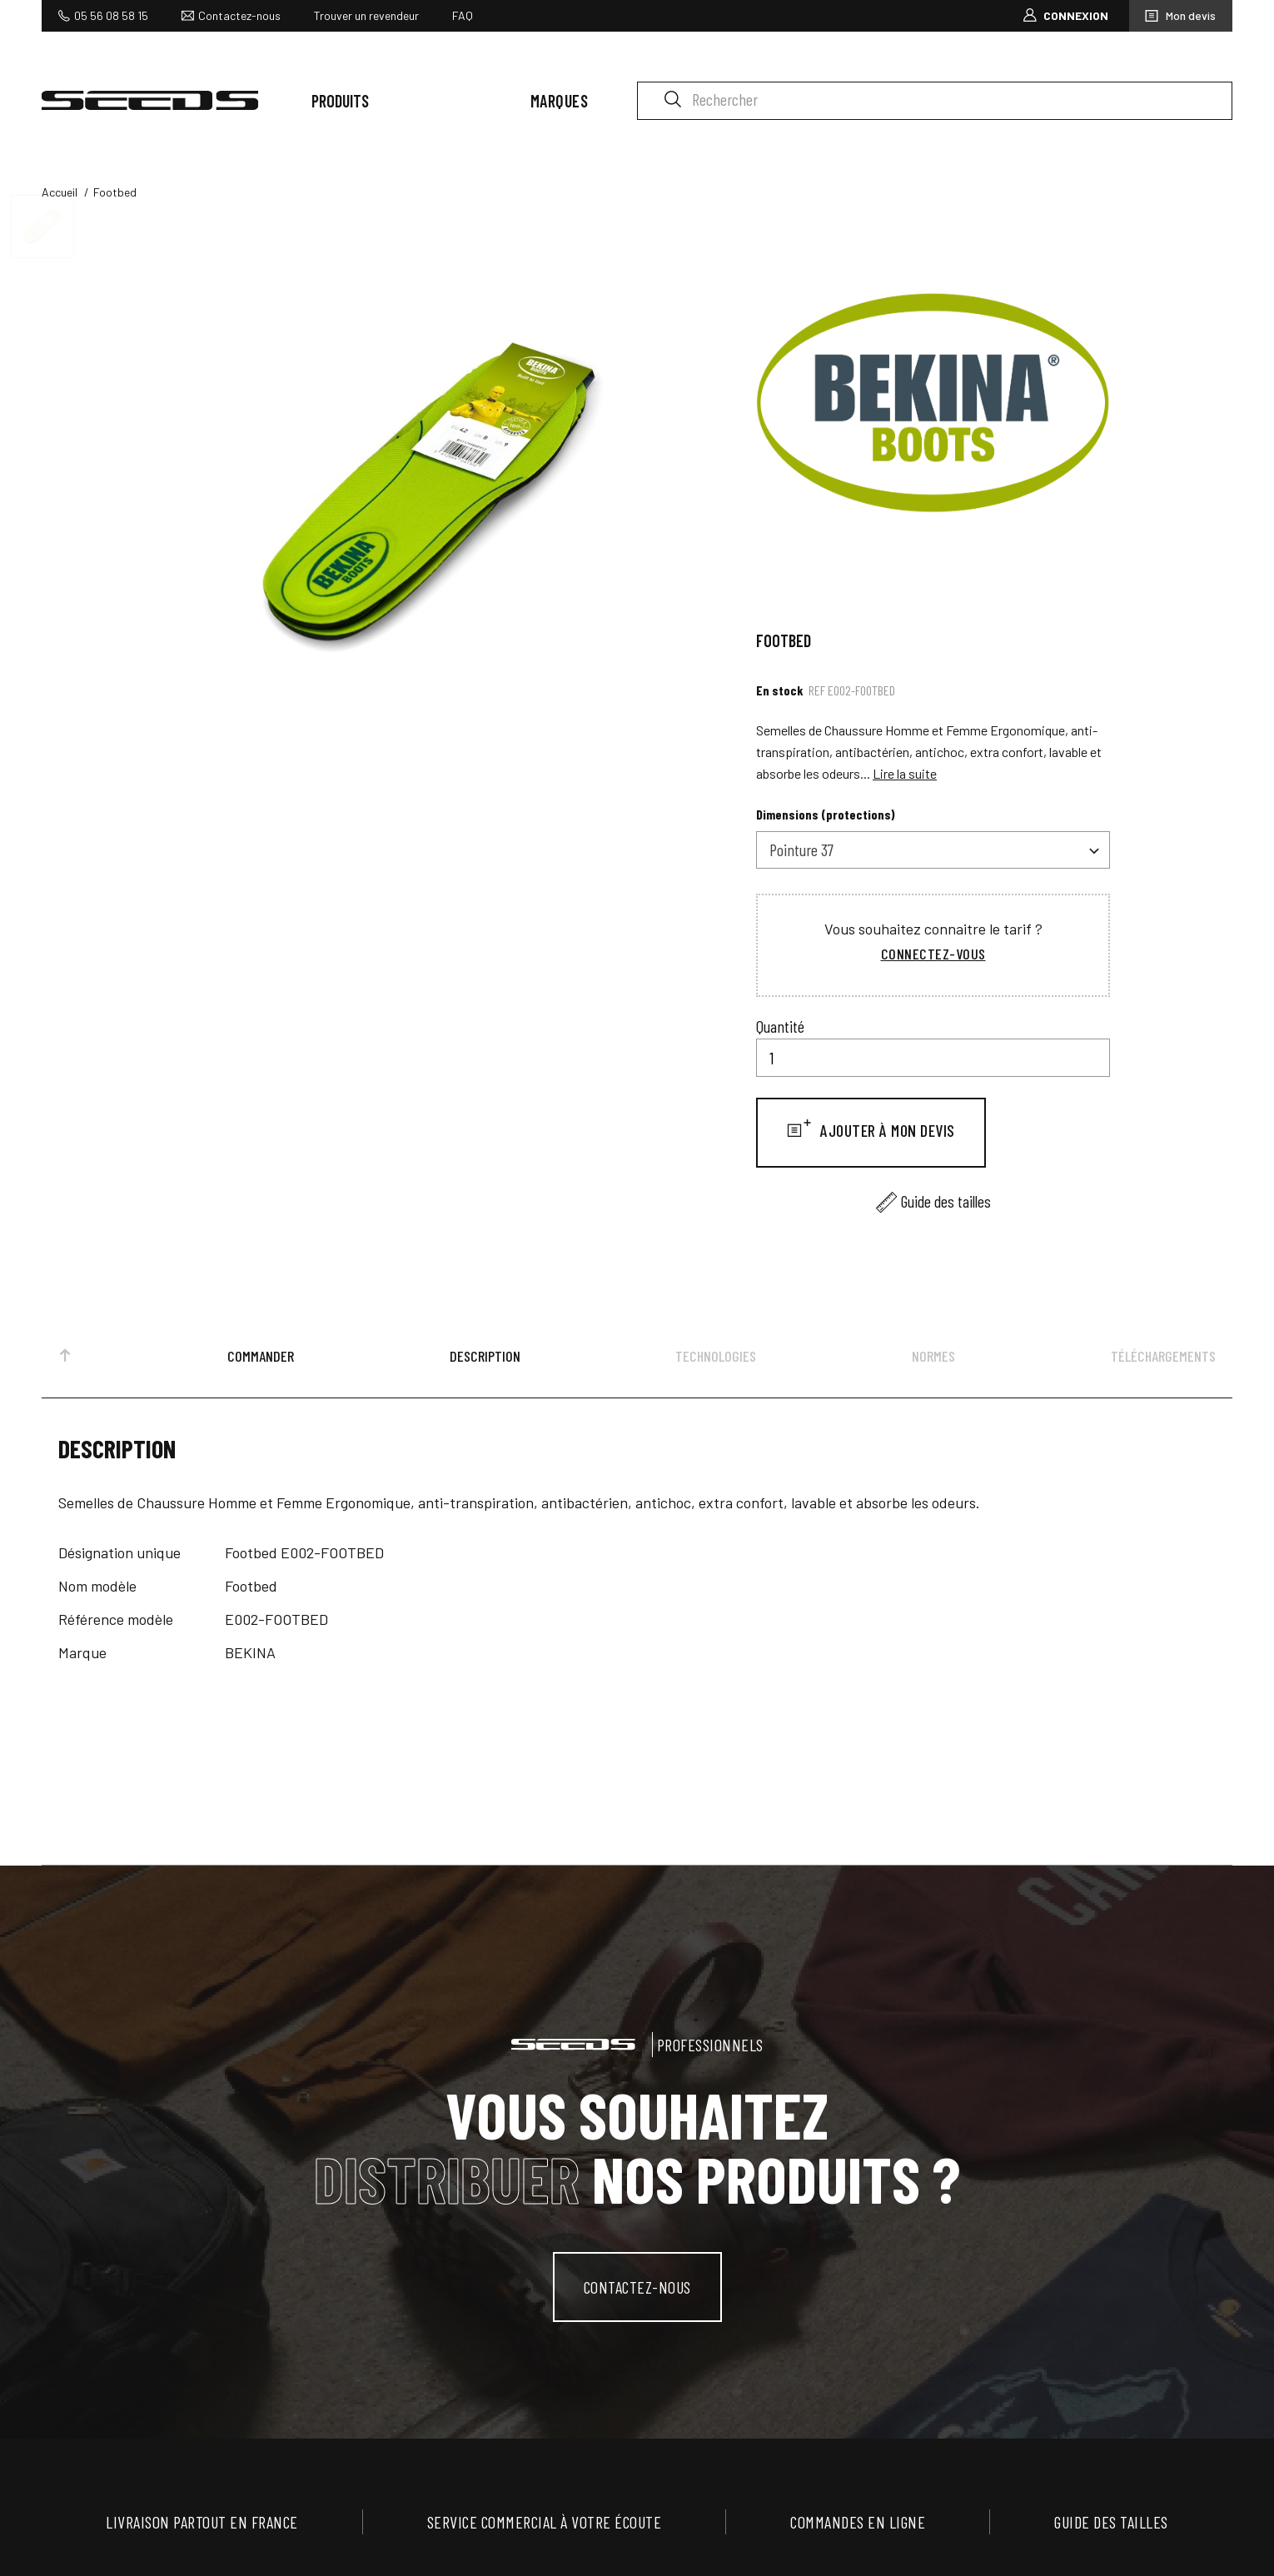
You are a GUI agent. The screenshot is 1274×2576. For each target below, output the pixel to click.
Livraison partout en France (202, 2522)
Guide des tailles (946, 1201)
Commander (260, 1356)
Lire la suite (905, 773)
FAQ (462, 15)
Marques (559, 101)
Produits (340, 101)
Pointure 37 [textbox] (801, 849)
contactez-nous (637, 2287)
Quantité (780, 1026)
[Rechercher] (934, 101)
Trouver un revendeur (366, 15)
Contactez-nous (239, 15)
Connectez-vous (933, 953)
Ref (817, 690)
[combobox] (933, 850)
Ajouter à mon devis (886, 1130)
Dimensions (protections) (825, 814)
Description (485, 1356)
